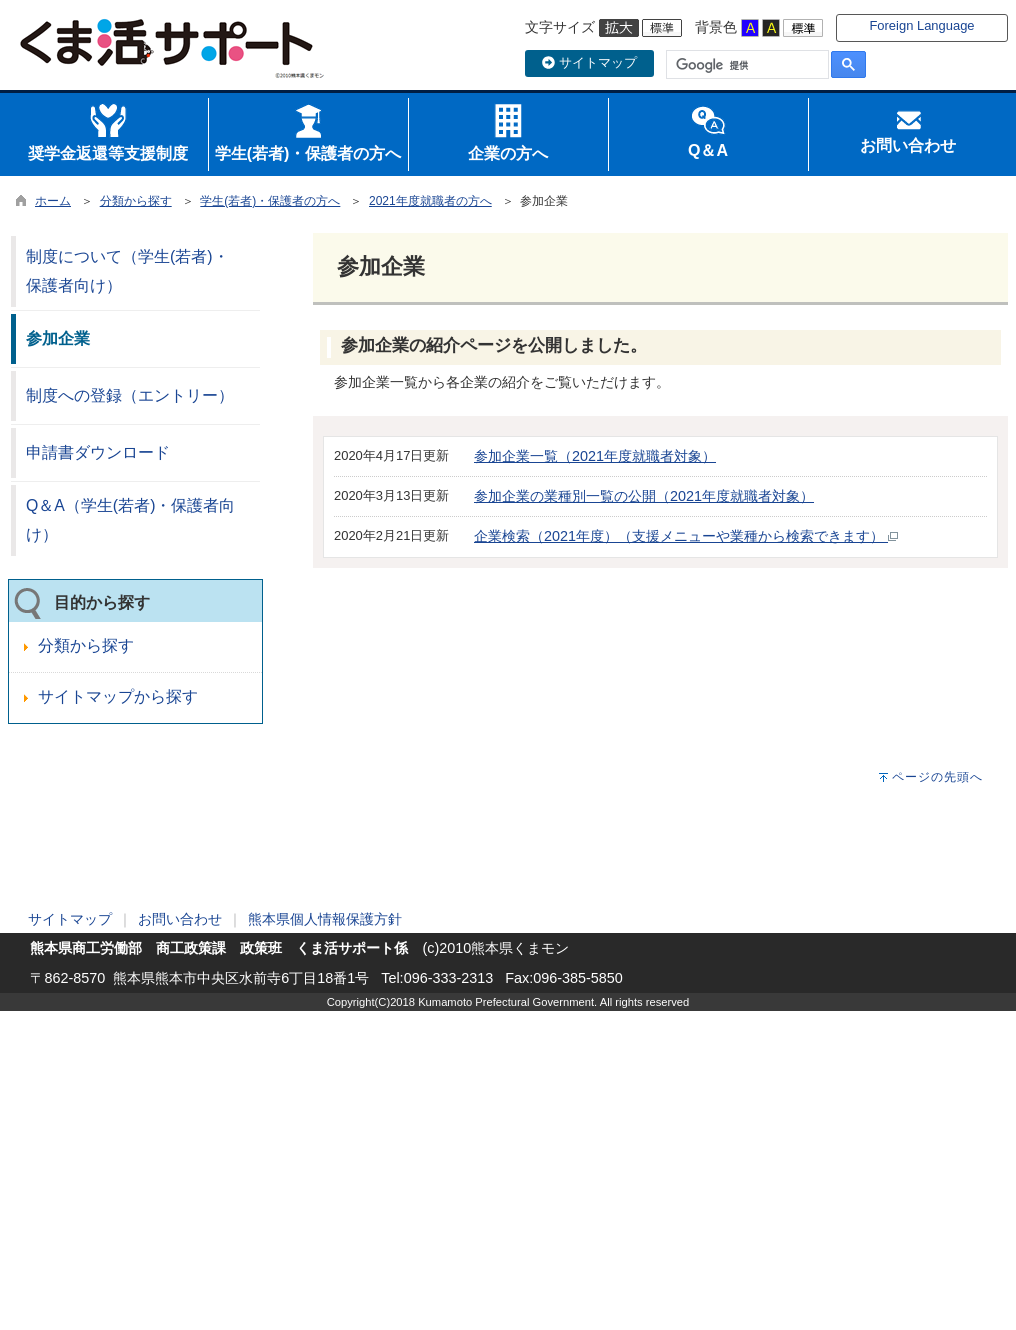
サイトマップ (589, 62)
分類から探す (136, 201)
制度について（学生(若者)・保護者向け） (127, 271)
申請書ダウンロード (98, 452)
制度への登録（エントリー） (130, 395)
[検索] (745, 65)
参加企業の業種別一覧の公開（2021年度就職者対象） (644, 496)
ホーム (53, 201)
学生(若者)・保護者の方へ (270, 201)
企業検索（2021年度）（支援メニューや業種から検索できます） (686, 536)
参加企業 (58, 338)
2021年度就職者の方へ (430, 201)
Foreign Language (921, 25)
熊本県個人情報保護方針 (325, 919)
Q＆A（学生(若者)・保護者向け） (130, 520)
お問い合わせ (180, 919)
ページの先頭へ (937, 777)
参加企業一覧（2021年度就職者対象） (595, 456)
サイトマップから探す (118, 696)
